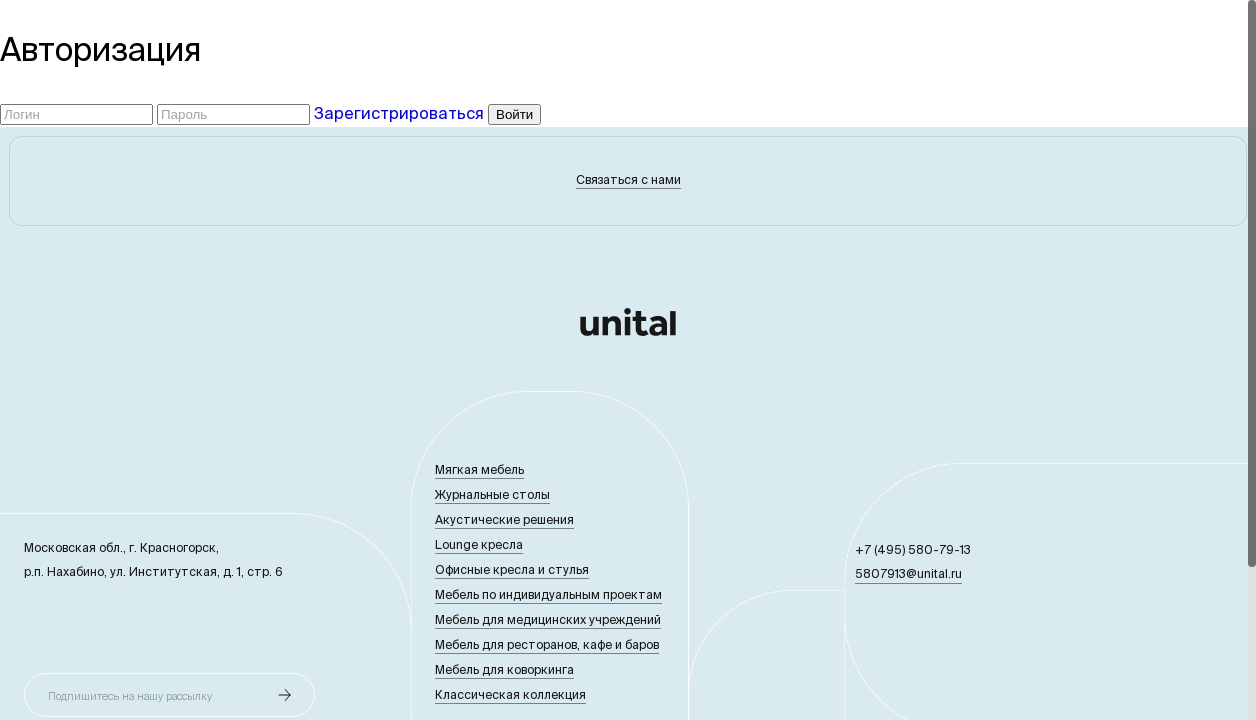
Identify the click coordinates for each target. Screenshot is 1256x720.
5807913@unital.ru (908, 573)
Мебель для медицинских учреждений (548, 619)
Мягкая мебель (479, 469)
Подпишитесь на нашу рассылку (130, 696)
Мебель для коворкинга (504, 669)
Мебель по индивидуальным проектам (548, 594)
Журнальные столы (492, 494)
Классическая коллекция (510, 694)
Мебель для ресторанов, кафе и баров (547, 644)
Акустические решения (504, 519)
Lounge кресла (479, 544)
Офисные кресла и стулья (512, 569)
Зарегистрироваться (399, 113)
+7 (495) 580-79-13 (913, 549)
